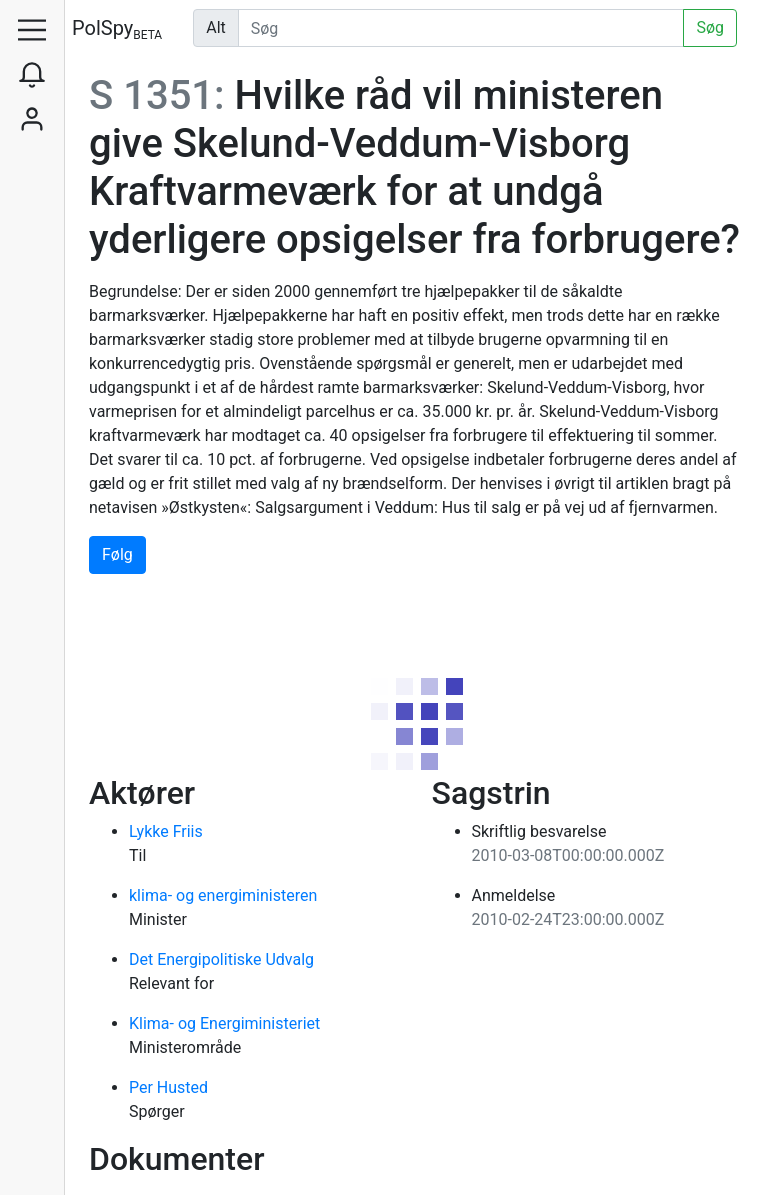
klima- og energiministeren (223, 895)
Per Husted (168, 1087)
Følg (117, 554)
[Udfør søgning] (461, 28)
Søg (710, 27)
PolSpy (117, 29)
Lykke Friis (166, 831)
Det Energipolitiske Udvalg (221, 959)
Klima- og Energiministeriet (224, 1023)
